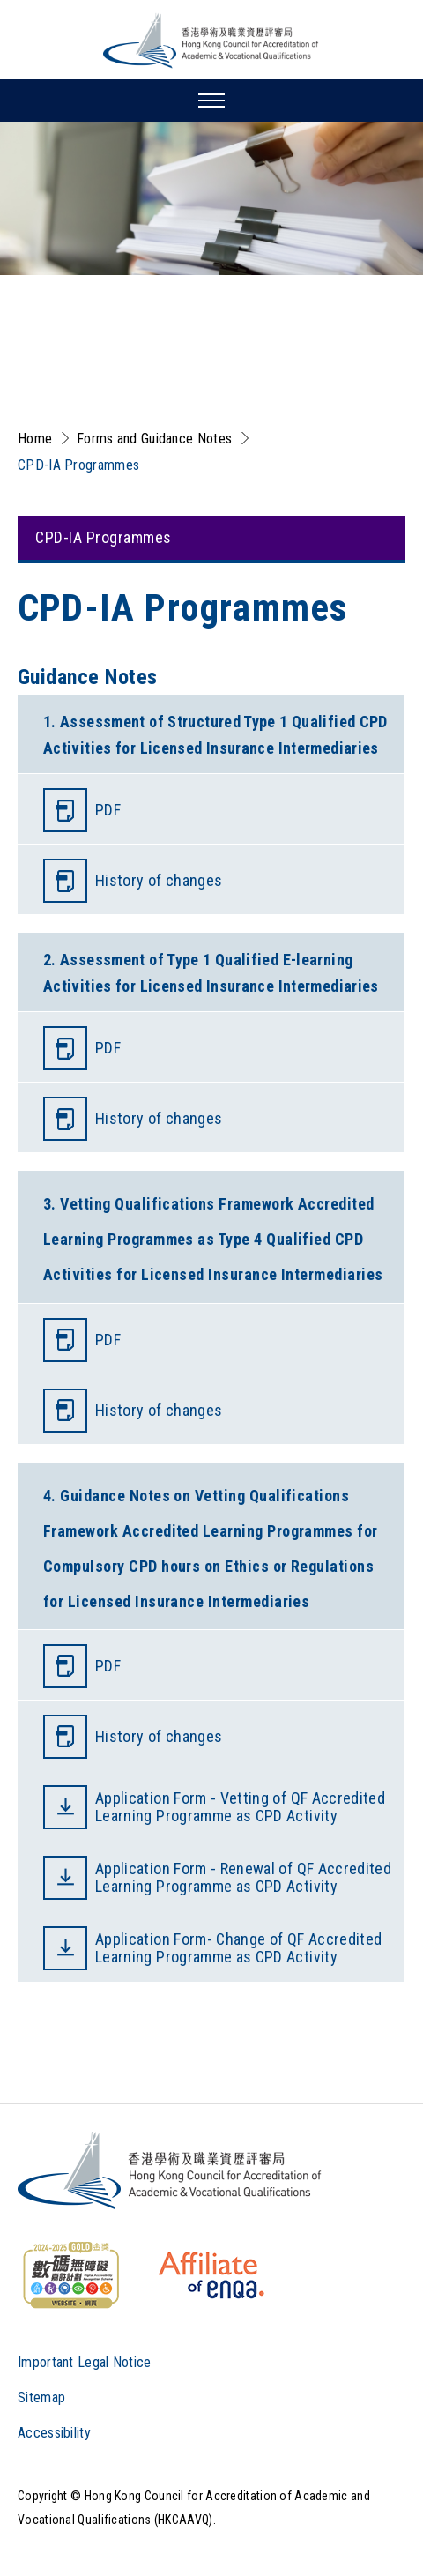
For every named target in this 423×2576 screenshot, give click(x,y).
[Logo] (170, 2170)
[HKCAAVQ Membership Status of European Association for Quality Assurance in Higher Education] (211, 2275)
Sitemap (41, 2397)
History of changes (158, 880)
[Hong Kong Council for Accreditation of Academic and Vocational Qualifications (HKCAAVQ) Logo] (211, 40)
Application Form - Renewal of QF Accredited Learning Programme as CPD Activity (243, 1877)
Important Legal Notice (85, 2362)
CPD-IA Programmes (78, 465)
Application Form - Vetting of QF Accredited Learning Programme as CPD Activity (240, 1807)
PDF (108, 809)
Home (35, 438)
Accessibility (54, 2432)
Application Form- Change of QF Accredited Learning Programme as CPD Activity (238, 1948)
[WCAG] (70, 2275)
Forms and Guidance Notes (154, 438)
